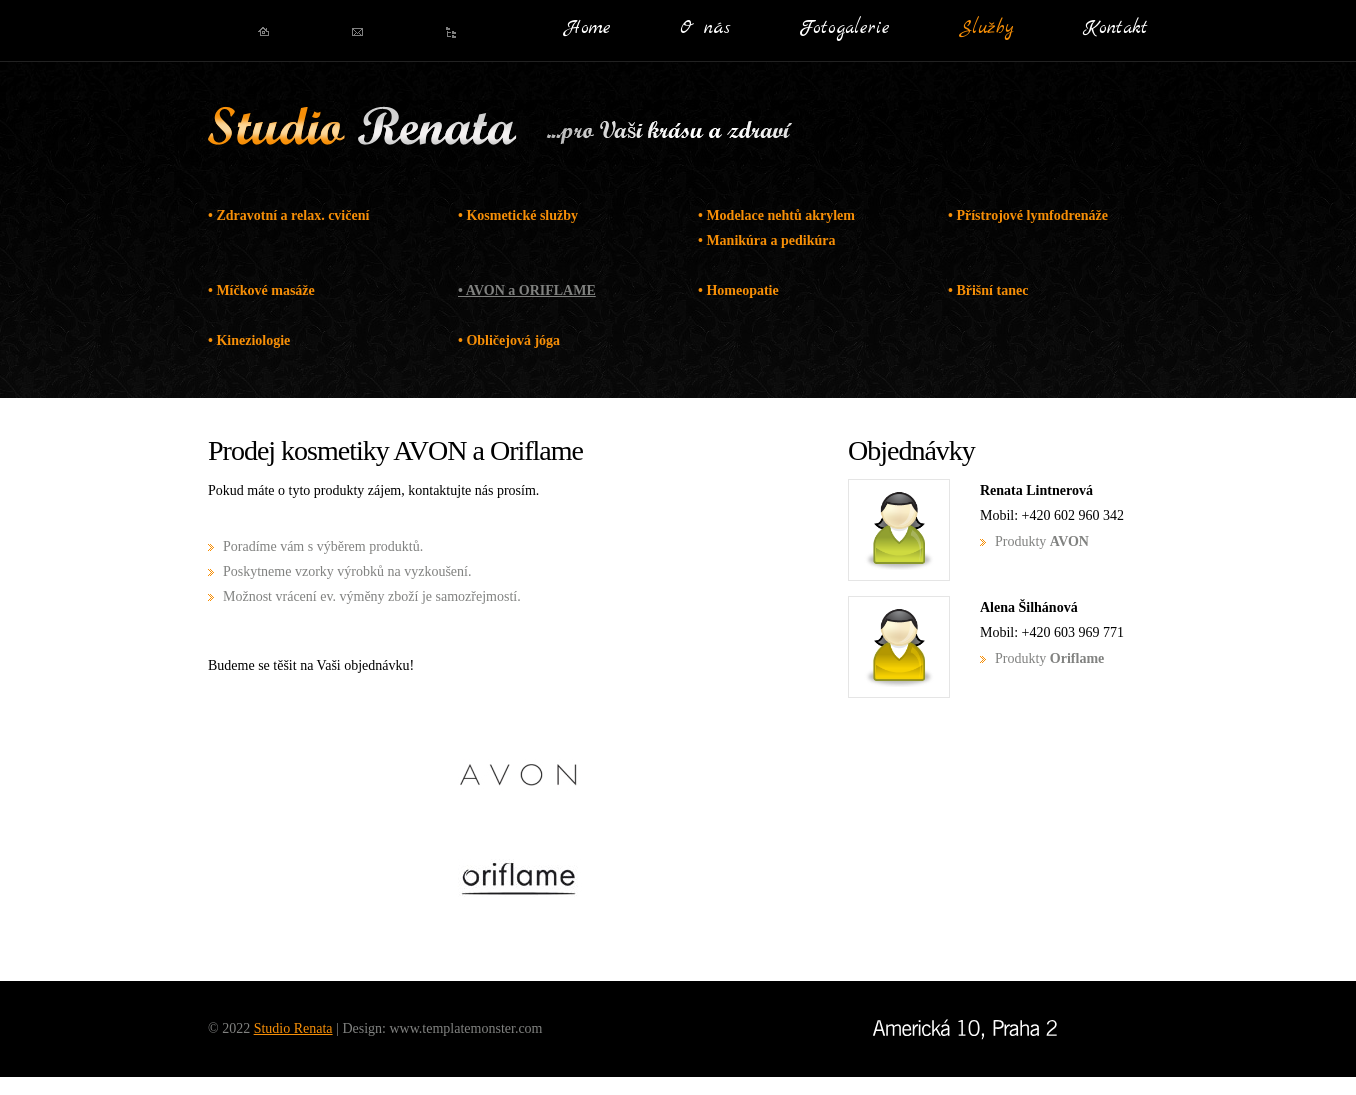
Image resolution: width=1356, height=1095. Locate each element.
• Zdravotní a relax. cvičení (288, 215)
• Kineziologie (249, 340)
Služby (986, 29)
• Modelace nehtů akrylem (776, 215)
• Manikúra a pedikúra (767, 240)
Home (588, 29)
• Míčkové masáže (261, 290)
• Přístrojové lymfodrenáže (1028, 215)
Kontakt (1115, 29)
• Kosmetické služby (518, 215)
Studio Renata (362, 129)
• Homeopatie (738, 290)
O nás (705, 29)
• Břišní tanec (988, 290)
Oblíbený (451, 32)
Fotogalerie (844, 29)
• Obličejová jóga (509, 340)
